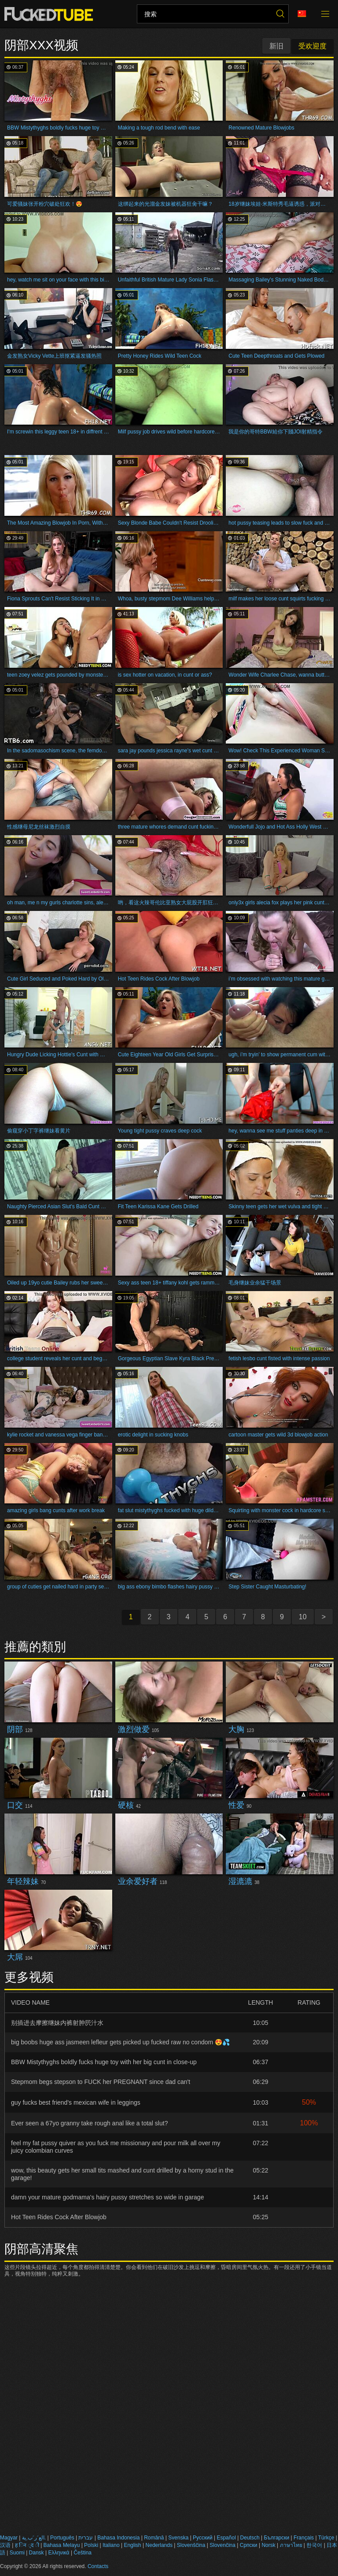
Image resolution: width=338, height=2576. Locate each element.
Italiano (111, 2545)
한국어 (314, 2545)
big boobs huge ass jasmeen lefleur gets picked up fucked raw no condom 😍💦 (120, 2042)
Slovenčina (222, 2545)
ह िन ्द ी (27, 2545)
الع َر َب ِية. (34, 2538)
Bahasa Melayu (62, 2545)
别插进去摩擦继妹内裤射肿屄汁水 (57, 2022)
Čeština (82, 2553)
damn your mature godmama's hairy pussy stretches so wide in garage (107, 2197)
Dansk (36, 2553)
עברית (85, 2538)
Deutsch (250, 2538)
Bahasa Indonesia (118, 2538)
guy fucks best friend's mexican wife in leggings (75, 2102)
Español (226, 2538)
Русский (203, 2538)
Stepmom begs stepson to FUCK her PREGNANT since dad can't (100, 2081)
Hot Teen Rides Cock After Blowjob (59, 2217)
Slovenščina (191, 2545)
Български (276, 2538)
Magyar (9, 2538)
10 (303, 1617)
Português (62, 2538)
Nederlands (159, 2545)
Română (154, 2538)
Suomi (17, 2553)
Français (304, 2538)
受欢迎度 (312, 46)
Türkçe (326, 2538)
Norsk (268, 2545)
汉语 (5, 2545)
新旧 (276, 46)
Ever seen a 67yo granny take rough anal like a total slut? (89, 2123)
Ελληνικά (58, 2553)
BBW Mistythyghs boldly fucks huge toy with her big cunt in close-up (104, 2061)
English (132, 2545)
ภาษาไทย (291, 2545)
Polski (91, 2545)
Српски (248, 2545)
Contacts (98, 2566)
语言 (302, 14)
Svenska (178, 2538)
